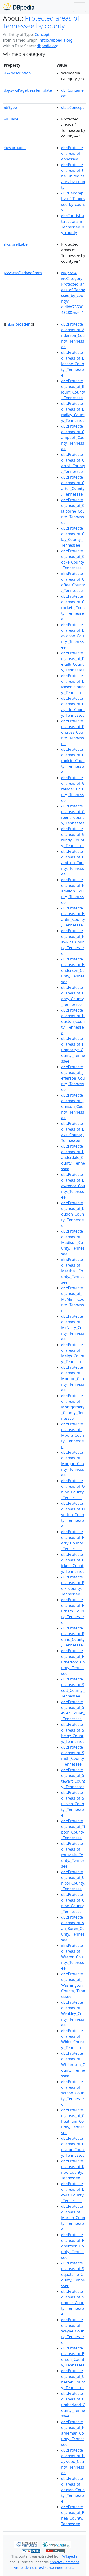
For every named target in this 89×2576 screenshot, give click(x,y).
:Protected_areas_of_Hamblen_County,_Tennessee (73, 863)
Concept (42, 34)
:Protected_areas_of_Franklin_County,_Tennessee (73, 761)
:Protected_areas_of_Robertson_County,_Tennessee (72, 2246)
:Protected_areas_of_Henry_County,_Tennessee (73, 996)
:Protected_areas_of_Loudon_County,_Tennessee (72, 1214)
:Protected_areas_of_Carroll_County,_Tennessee (73, 463)
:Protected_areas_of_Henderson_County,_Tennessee (73, 970)
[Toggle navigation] (79, 7)
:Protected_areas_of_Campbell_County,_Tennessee (72, 437)
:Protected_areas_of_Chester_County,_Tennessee (73, 2379)
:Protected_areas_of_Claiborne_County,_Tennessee (73, 511)
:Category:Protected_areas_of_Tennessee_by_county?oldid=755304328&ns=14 (73, 293)
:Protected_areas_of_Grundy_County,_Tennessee (73, 837)
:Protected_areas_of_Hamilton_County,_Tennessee (73, 891)
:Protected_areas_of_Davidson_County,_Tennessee (73, 636)
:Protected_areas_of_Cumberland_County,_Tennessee (73, 2405)
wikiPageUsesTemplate (28, 90)
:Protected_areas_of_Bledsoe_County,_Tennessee (72, 364)
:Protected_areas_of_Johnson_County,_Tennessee (72, 1106)
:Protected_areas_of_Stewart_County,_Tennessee (73, 1778)
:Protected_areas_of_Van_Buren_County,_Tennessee (72, 1928)
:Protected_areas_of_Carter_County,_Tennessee (72, 486)
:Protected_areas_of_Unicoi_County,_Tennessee (73, 1880)
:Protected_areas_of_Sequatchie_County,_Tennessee (73, 2274)
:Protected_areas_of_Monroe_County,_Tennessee (72, 1379)
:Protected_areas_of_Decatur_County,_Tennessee (73, 2147)
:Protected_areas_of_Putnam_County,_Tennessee (72, 1611)
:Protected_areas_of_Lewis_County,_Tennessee (72, 2192)
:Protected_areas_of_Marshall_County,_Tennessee (72, 1271)
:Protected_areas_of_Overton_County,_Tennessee (73, 1515)
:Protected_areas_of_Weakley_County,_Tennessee (73, 2013)
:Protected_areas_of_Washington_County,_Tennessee (73, 1985)
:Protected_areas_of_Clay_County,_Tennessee (72, 537)
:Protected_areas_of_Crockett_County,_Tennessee (73, 607)
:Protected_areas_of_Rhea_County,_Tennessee (73, 2515)
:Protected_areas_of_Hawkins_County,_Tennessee (73, 942)
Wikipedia (70, 2556)
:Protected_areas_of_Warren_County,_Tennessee (72, 1957)
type (10, 107)
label (11, 119)
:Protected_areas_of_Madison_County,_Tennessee (72, 1242)
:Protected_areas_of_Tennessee (72, 153)
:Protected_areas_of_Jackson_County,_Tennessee (73, 2490)
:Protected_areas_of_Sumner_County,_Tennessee (72, 2303)
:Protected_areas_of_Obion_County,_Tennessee (73, 1489)
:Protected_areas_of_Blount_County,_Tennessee (73, 389)
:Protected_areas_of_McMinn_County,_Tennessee (72, 1299)
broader (15, 147)
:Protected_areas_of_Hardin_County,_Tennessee (73, 916)
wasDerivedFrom (23, 272)
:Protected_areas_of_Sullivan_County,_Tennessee (72, 1804)
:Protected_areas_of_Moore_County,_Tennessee (72, 1435)
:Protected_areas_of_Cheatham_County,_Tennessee (72, 2121)
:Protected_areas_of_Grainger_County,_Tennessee (73, 789)
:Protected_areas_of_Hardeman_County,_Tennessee (73, 2433)
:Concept (72, 107)
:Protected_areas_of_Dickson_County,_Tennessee (73, 684)
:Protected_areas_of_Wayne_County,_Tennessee (72, 2331)
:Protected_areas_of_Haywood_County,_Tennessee (73, 2461)
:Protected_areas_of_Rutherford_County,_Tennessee (73, 1662)
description (17, 73)
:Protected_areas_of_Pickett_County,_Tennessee (72, 1563)
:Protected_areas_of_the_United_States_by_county (73, 176)
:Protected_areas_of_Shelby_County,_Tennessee (72, 1733)
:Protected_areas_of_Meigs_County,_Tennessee (72, 1353)
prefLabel (16, 244)
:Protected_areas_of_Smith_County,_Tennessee (73, 1755)
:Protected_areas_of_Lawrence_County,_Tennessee (73, 1186)
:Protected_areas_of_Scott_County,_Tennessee (73, 1687)
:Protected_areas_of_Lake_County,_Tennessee (72, 1132)
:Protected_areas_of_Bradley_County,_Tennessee (73, 412)
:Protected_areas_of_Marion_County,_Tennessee (73, 2218)
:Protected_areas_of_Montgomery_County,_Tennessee (72, 1407)
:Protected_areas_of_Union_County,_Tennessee (73, 1903)
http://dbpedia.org (56, 40)
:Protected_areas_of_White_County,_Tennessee (72, 2039)
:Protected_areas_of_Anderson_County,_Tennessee (73, 335)
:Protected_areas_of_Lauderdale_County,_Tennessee (73, 1157)
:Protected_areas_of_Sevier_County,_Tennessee (73, 1710)
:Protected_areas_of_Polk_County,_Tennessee (72, 1585)
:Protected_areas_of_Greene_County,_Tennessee (73, 814)
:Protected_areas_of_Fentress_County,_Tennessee (72, 732)
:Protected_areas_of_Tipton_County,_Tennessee (73, 1829)
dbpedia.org (48, 45)
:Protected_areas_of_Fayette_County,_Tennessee (73, 707)
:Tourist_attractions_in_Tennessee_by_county (73, 224)
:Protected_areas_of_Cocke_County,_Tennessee (73, 559)
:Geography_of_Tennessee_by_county (73, 201)
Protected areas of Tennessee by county (41, 21)
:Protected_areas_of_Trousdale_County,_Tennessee (72, 1855)
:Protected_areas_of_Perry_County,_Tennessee (72, 1540)
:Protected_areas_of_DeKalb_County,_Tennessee (73, 661)
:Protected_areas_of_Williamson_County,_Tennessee (73, 2065)
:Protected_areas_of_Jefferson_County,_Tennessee (73, 1078)
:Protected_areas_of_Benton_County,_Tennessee (72, 2356)
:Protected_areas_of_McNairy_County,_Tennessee (73, 1328)
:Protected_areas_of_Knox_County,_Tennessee (73, 2169)
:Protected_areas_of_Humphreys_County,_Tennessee (73, 1050)
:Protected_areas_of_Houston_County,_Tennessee (73, 1021)
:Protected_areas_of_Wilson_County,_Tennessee (72, 2093)
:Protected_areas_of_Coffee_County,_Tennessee (73, 582)
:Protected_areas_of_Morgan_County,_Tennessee (72, 1464)
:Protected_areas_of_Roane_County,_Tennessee (72, 1636)
